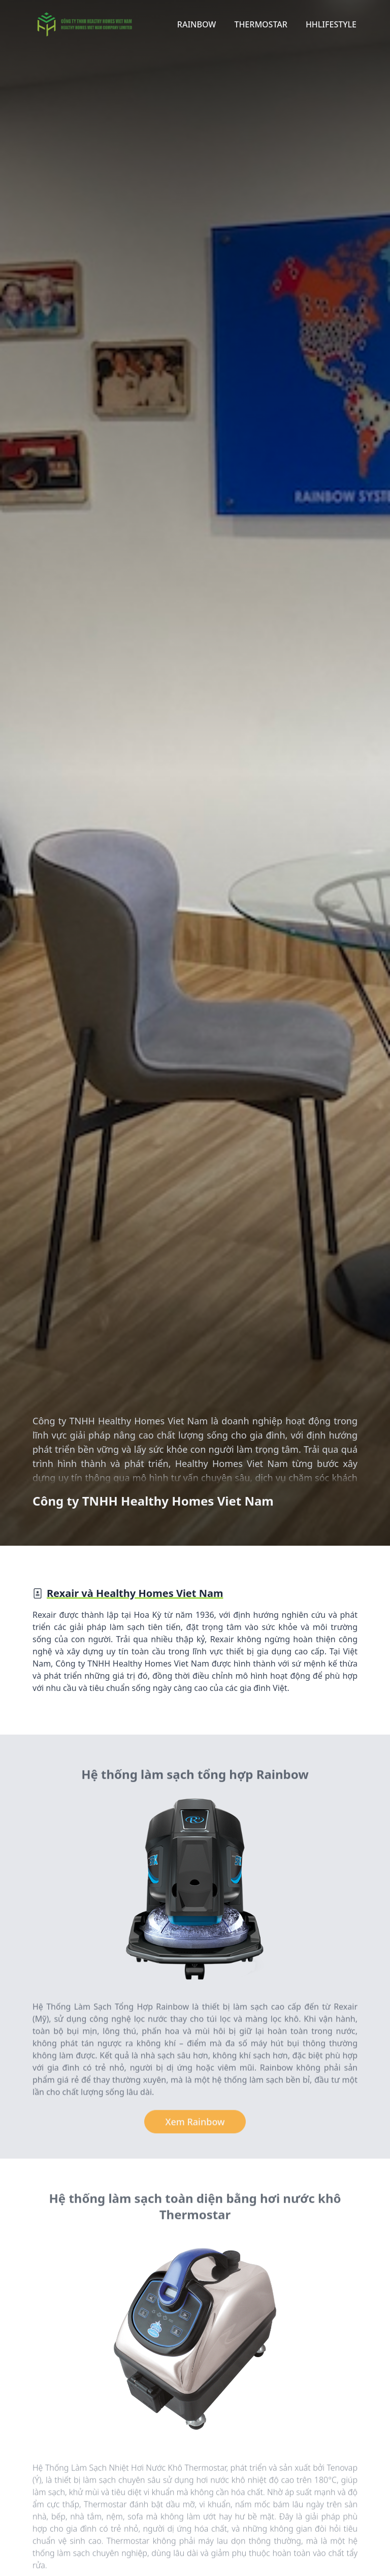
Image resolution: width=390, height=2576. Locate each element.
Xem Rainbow (194, 2124)
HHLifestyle (331, 24)
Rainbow (196, 24)
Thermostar (260, 24)
